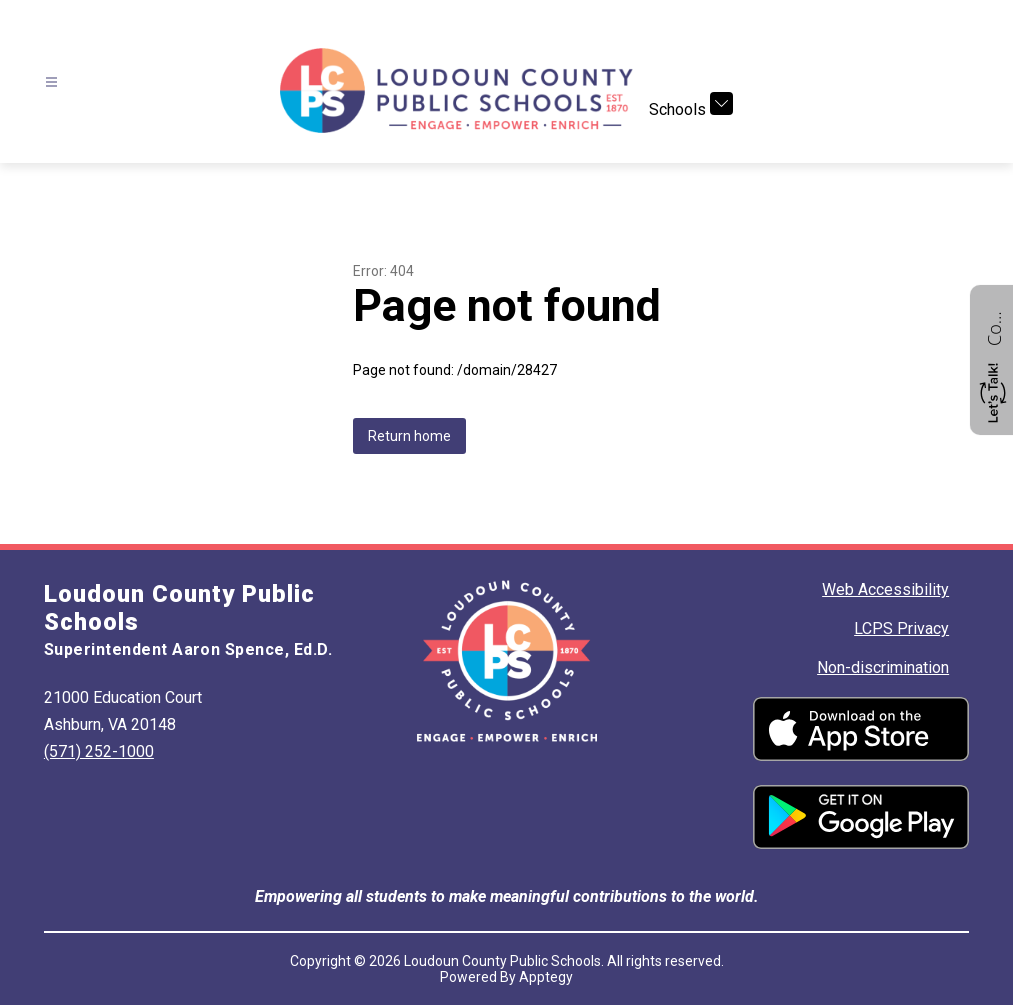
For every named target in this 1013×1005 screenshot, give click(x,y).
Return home (409, 436)
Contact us (994, 326)
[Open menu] (51, 82)
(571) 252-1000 (99, 751)
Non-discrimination (883, 667)
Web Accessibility (885, 589)
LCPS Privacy (901, 628)
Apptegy (546, 977)
